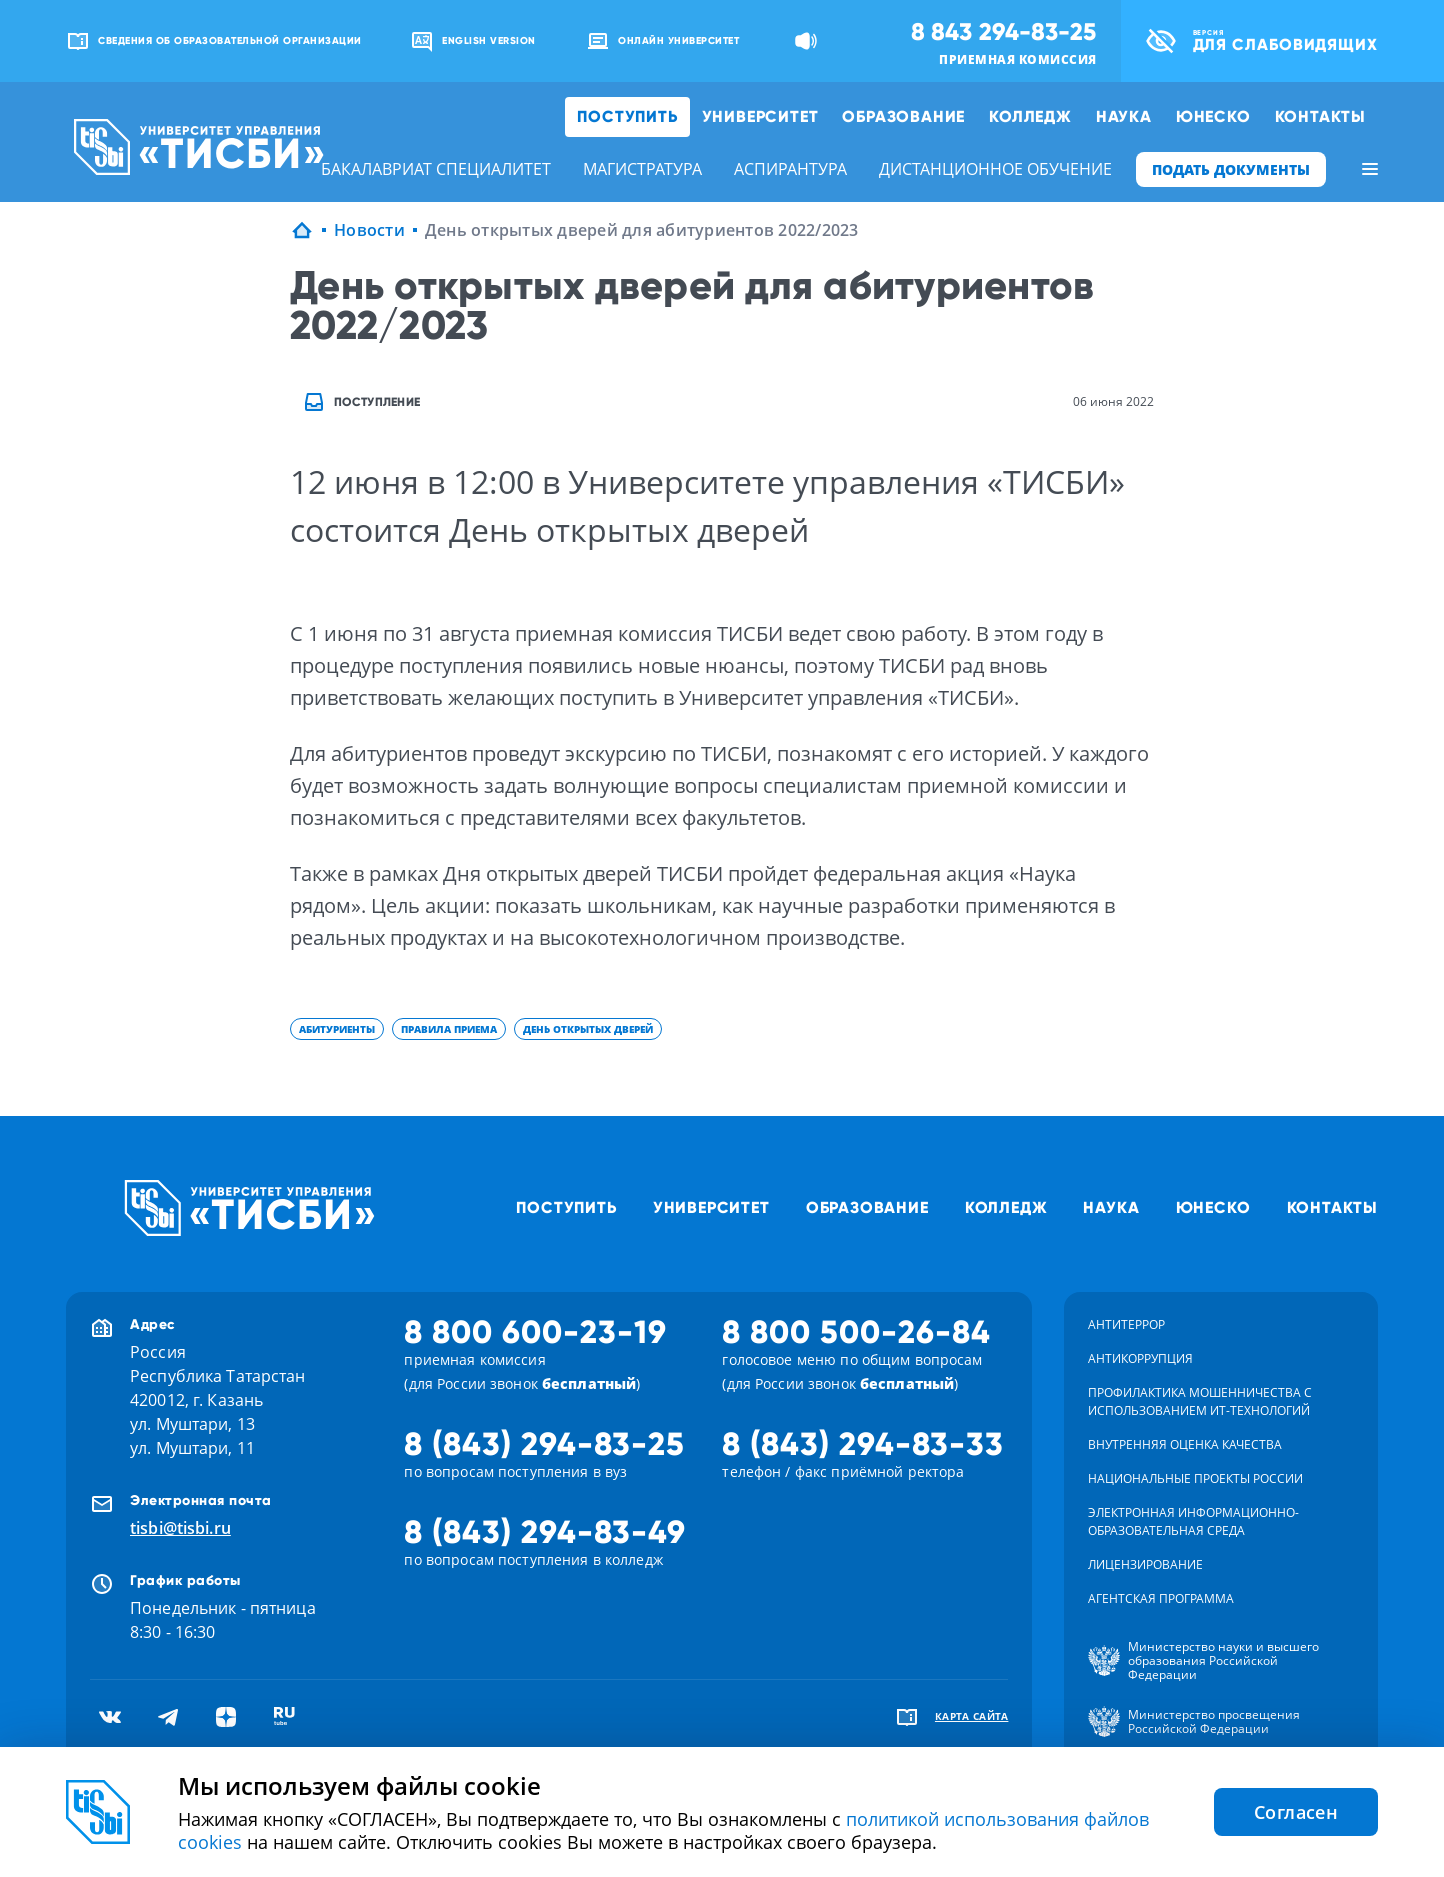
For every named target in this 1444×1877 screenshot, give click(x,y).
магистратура (642, 169)
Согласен (1296, 1812)
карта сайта (972, 1716)
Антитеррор (1126, 1324)
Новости (369, 230)
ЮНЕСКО (1213, 116)
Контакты (1320, 116)
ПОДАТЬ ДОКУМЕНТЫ (1231, 169)
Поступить (627, 116)
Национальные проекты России (1195, 1478)
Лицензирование (1145, 1564)
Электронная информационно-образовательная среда (1193, 1521)
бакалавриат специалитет (436, 169)
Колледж (1030, 116)
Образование (903, 116)
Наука (1124, 116)
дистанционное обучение (995, 169)
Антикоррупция (1140, 1358)
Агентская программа (1161, 1598)
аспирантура (790, 169)
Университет (760, 116)
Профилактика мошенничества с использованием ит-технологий (1200, 1401)
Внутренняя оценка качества (1185, 1444)
